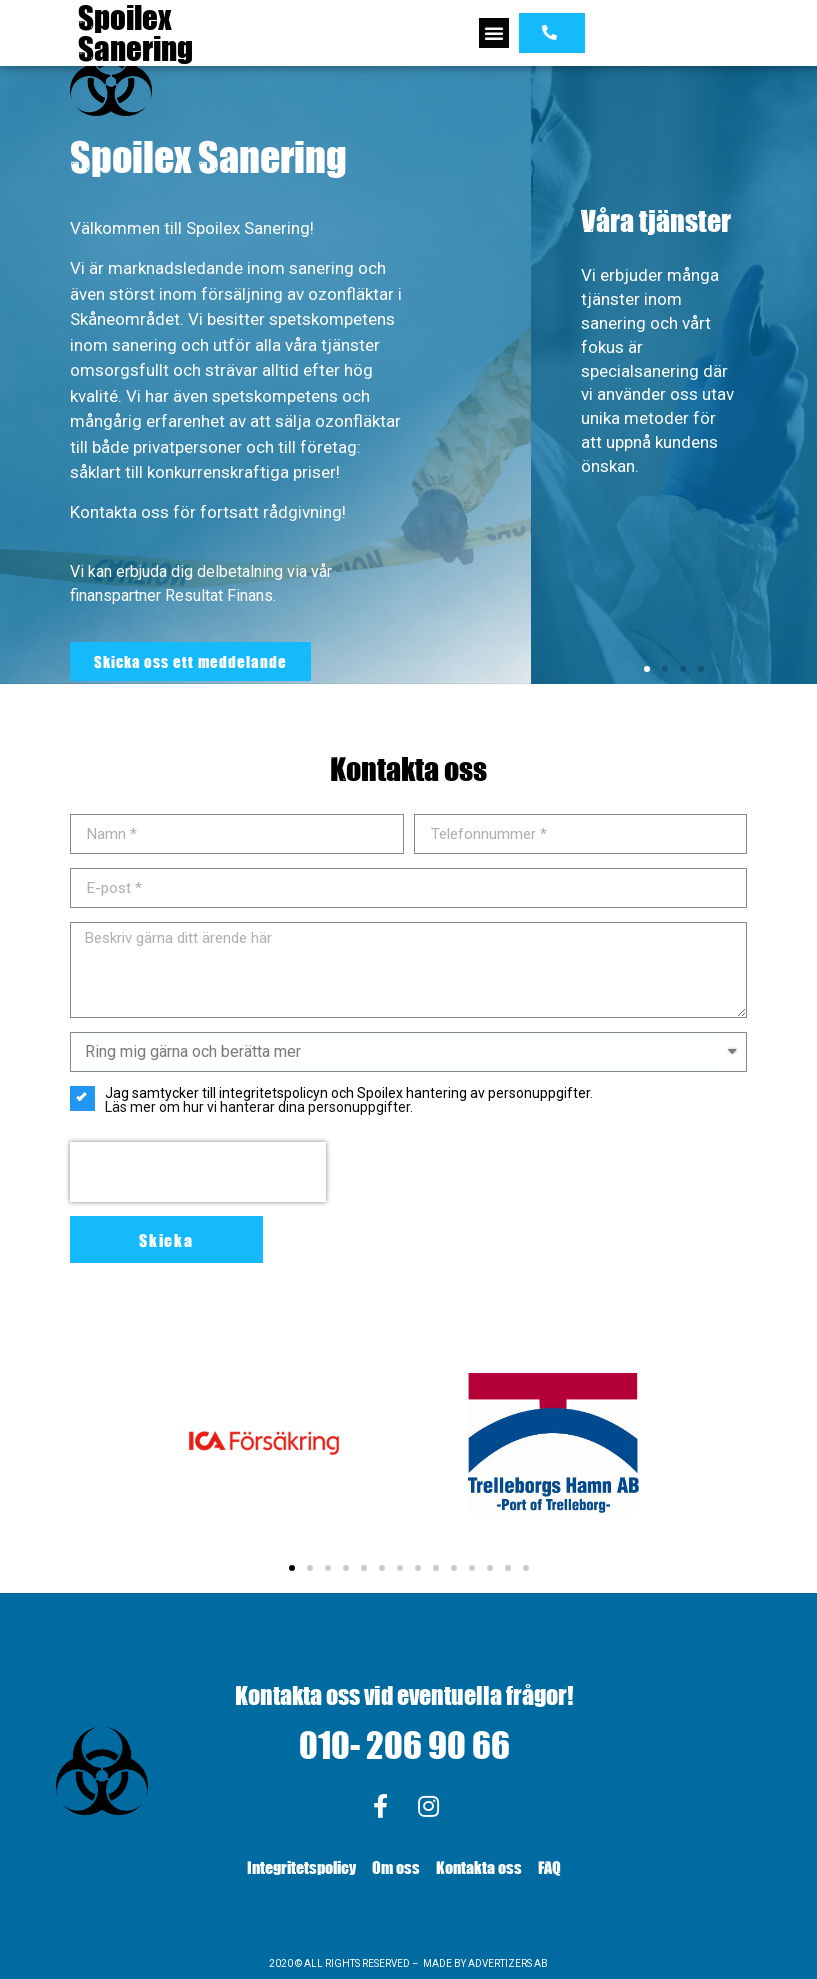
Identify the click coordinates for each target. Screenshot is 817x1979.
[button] (494, 33)
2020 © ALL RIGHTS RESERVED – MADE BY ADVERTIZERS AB (408, 1963)
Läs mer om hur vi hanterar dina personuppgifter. (259, 1107)
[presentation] (198, 1172)
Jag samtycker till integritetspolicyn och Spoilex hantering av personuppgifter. (331, 1100)
